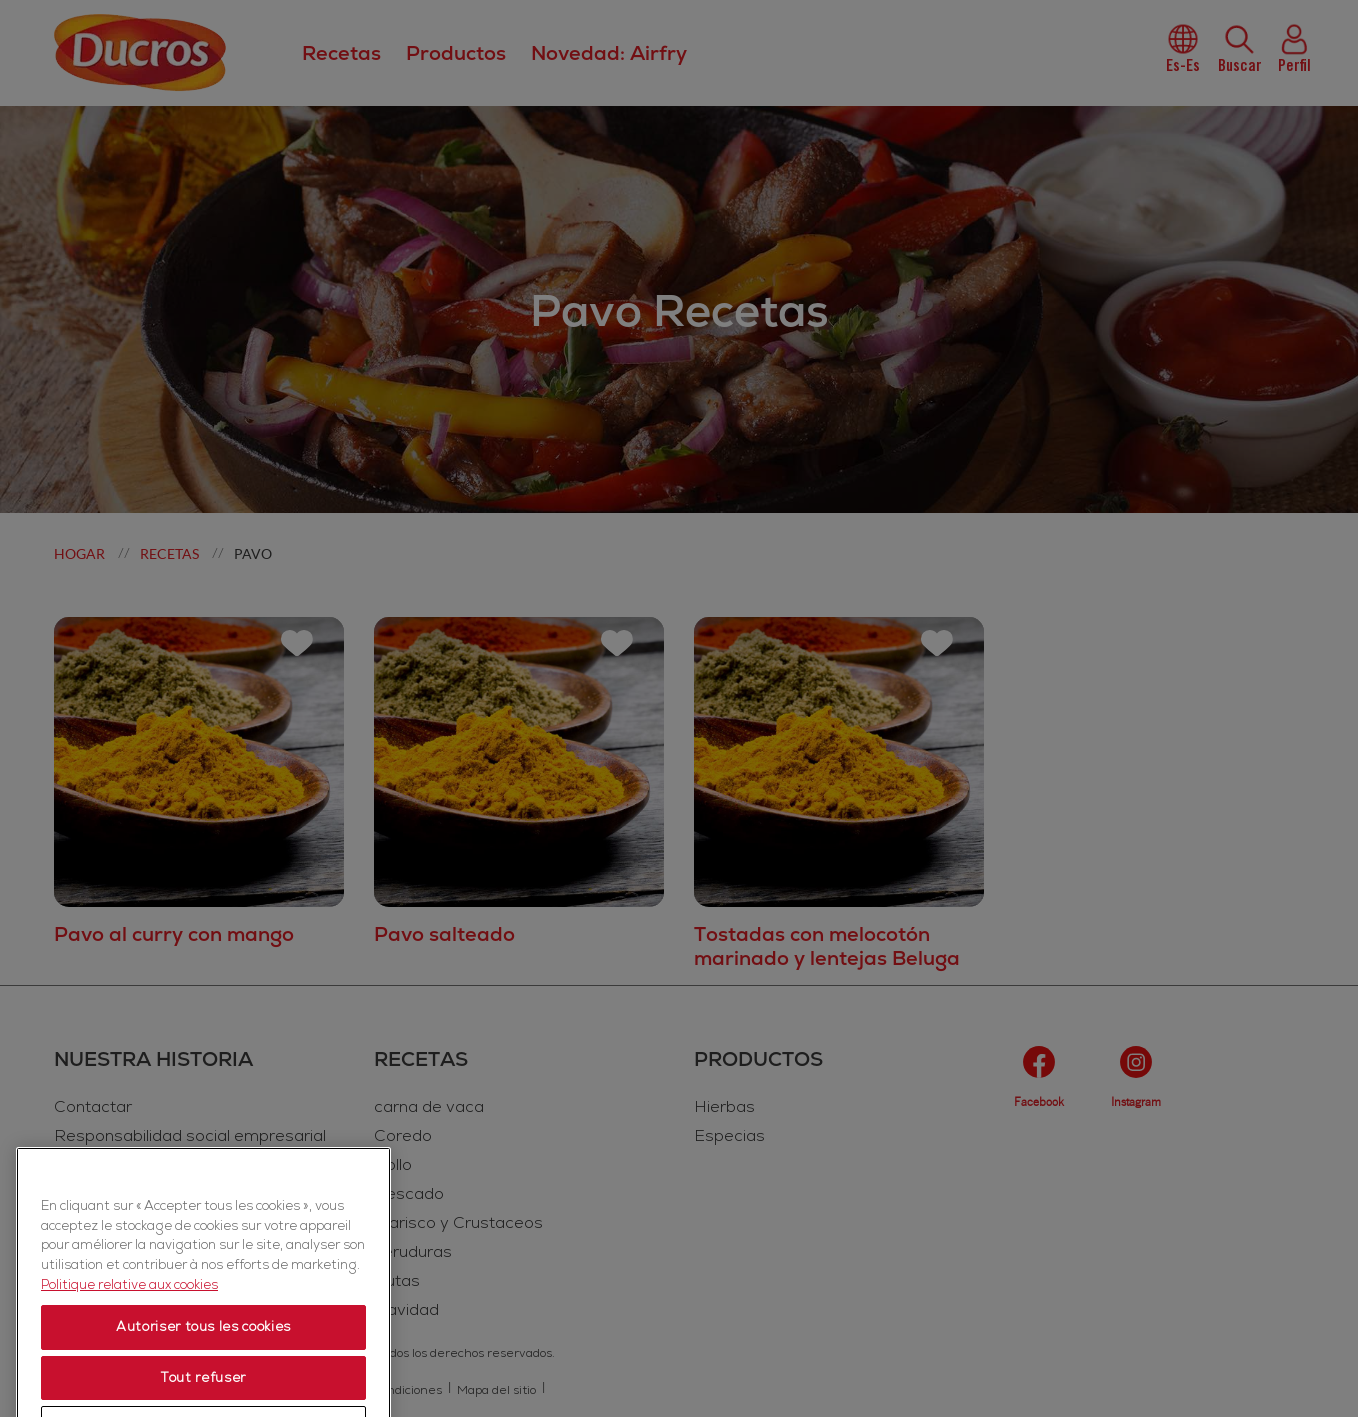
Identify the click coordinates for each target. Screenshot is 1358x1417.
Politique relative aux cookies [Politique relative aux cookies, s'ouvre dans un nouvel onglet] (129, 1385)
